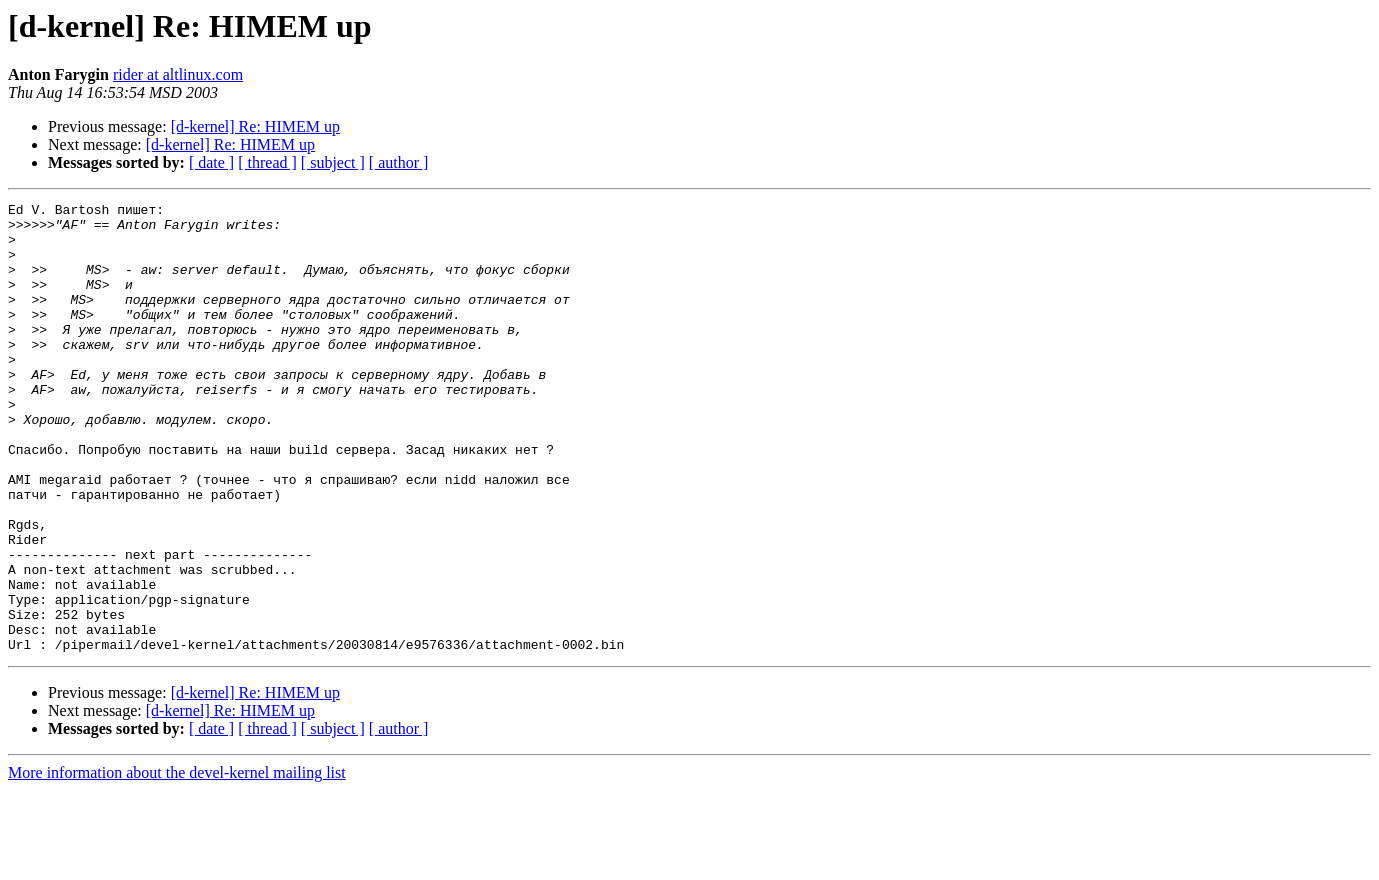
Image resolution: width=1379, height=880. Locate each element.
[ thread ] (267, 162)
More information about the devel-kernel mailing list (177, 862)
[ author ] (399, 162)
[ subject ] (333, 162)
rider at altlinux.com (178, 74)
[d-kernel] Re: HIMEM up (255, 126)
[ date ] (211, 162)
